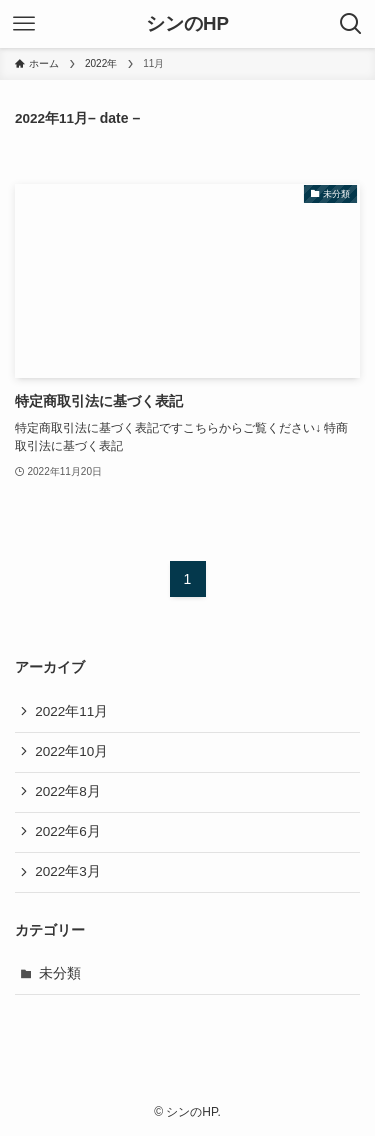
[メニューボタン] (24, 24)
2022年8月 (68, 791)
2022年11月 (71, 711)
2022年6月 (68, 831)
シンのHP (187, 24)
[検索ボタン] (351, 24)
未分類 (60, 973)
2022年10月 (71, 751)
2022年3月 (68, 871)
